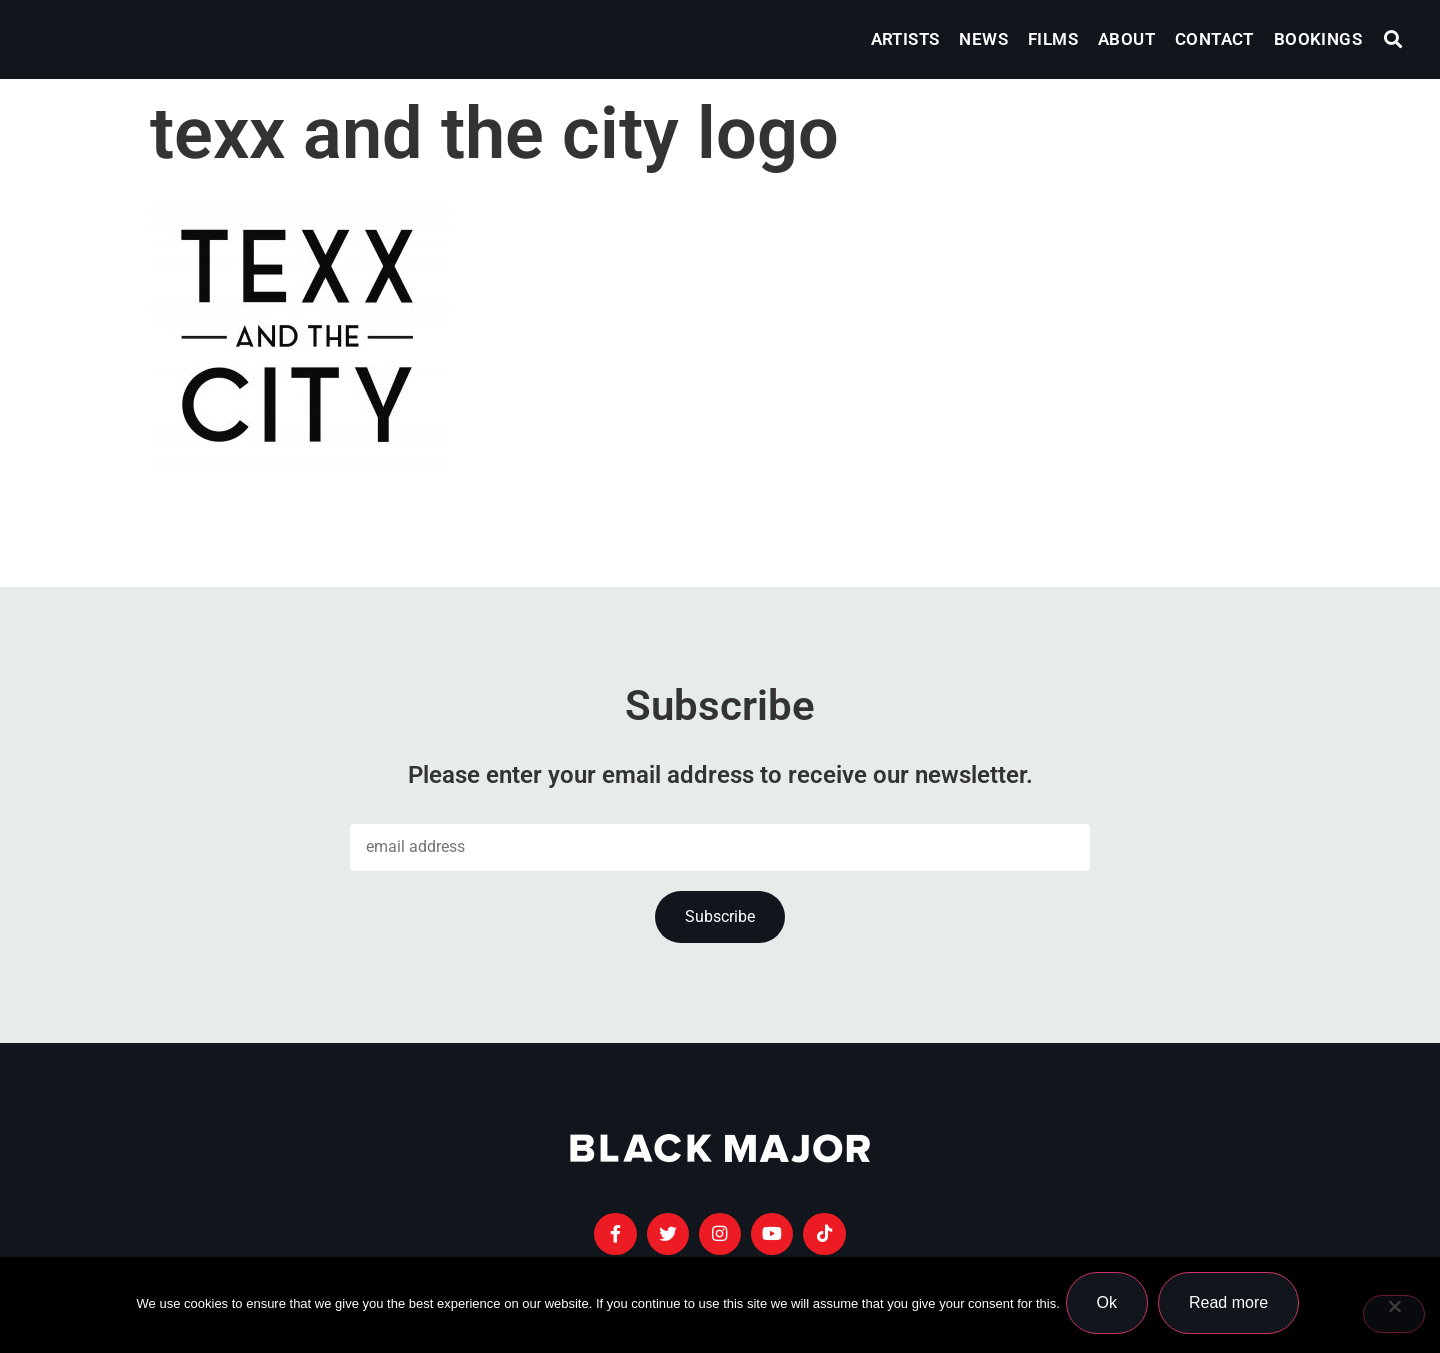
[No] (1394, 1316)
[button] (1393, 39)
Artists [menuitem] (905, 39)
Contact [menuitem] (1214, 39)
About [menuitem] (1126, 39)
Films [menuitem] (1053, 39)
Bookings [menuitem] (1318, 39)
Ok (1111, 1306)
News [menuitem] (983, 39)
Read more (1232, 1306)
